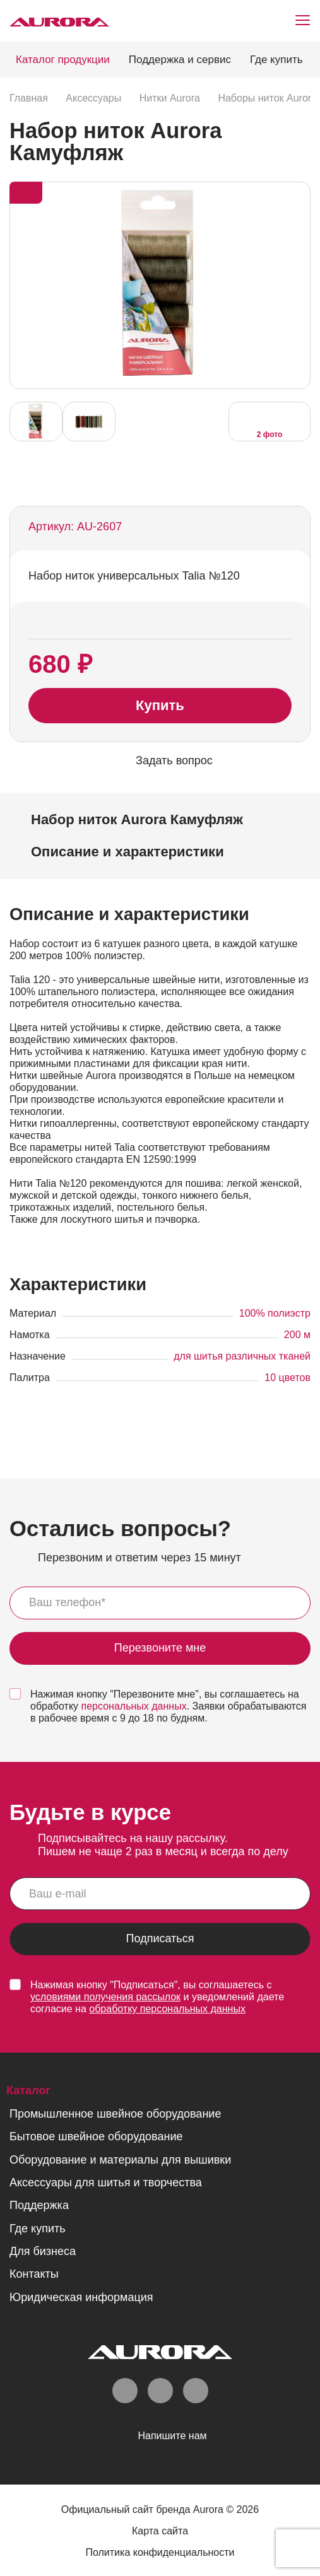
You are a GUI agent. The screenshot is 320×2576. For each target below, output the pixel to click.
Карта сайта (160, 2531)
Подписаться (160, 1939)
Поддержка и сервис (180, 60)
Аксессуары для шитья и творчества (105, 2182)
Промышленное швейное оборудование (115, 2113)
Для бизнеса (42, 2251)
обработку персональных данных (167, 2008)
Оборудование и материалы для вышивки (120, 2159)
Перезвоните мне (160, 1647)
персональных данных (134, 1706)
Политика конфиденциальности (159, 2552)
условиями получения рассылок (105, 1996)
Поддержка (39, 2205)
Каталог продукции (63, 60)
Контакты (34, 2274)
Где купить (276, 60)
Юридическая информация (81, 2297)
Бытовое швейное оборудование (95, 2136)
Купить (160, 705)
